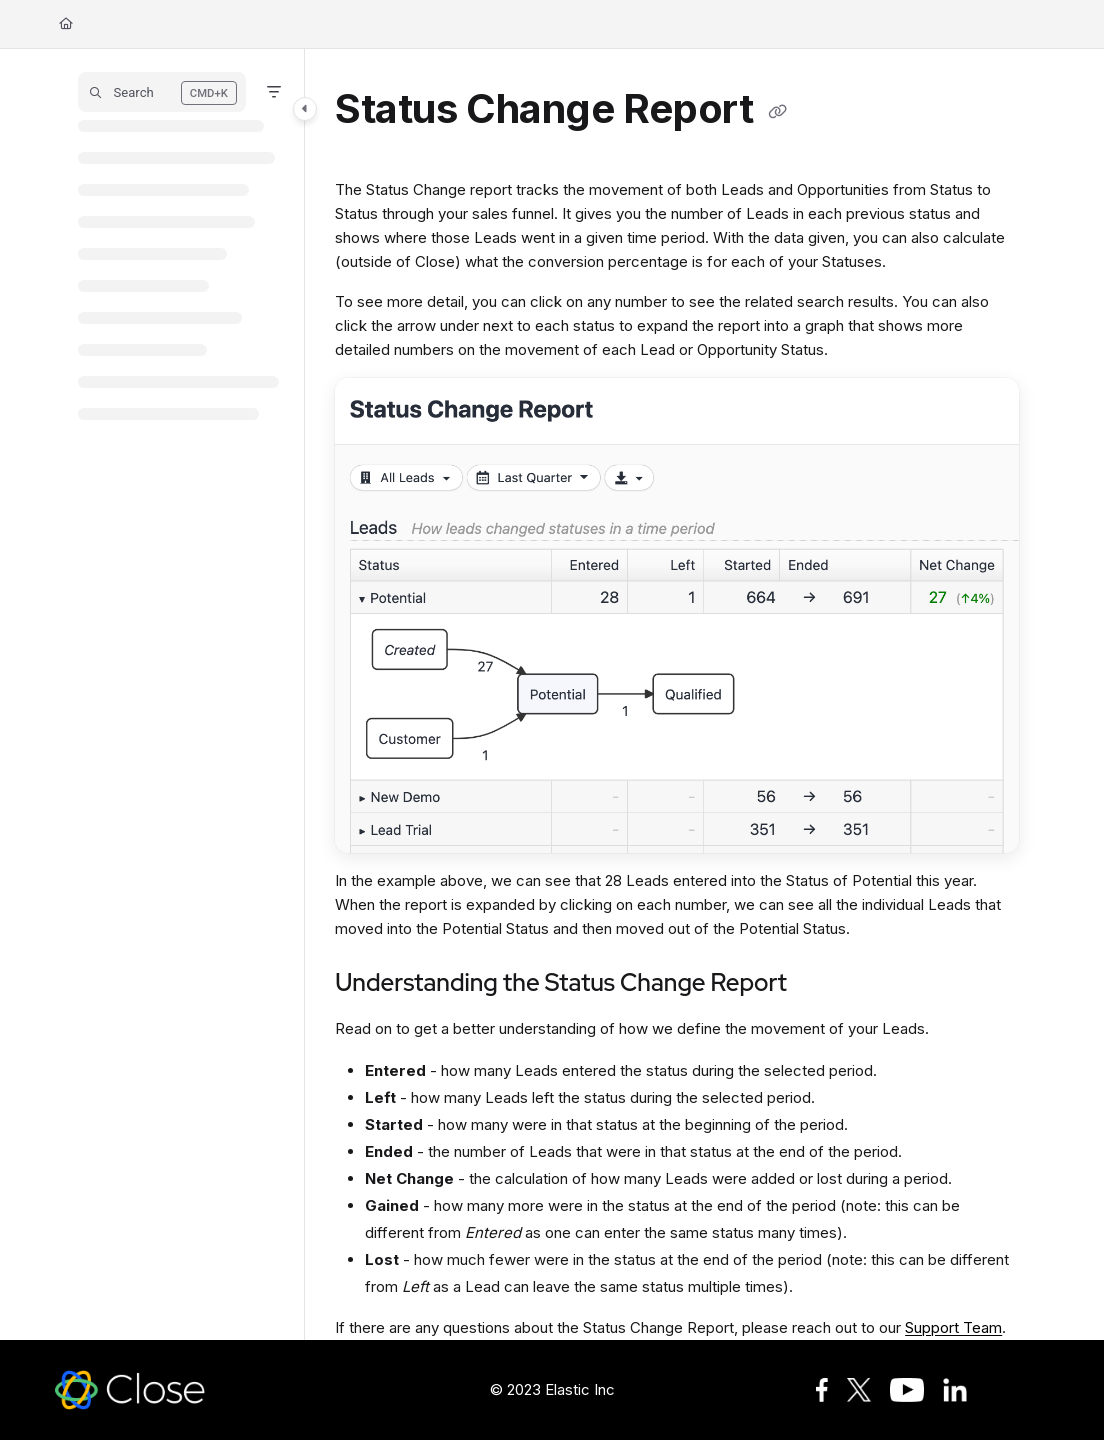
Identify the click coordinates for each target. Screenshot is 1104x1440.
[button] (162, 92)
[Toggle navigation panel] (305, 109)
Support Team (953, 1327)
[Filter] (274, 92)
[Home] (66, 24)
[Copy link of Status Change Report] (778, 112)
